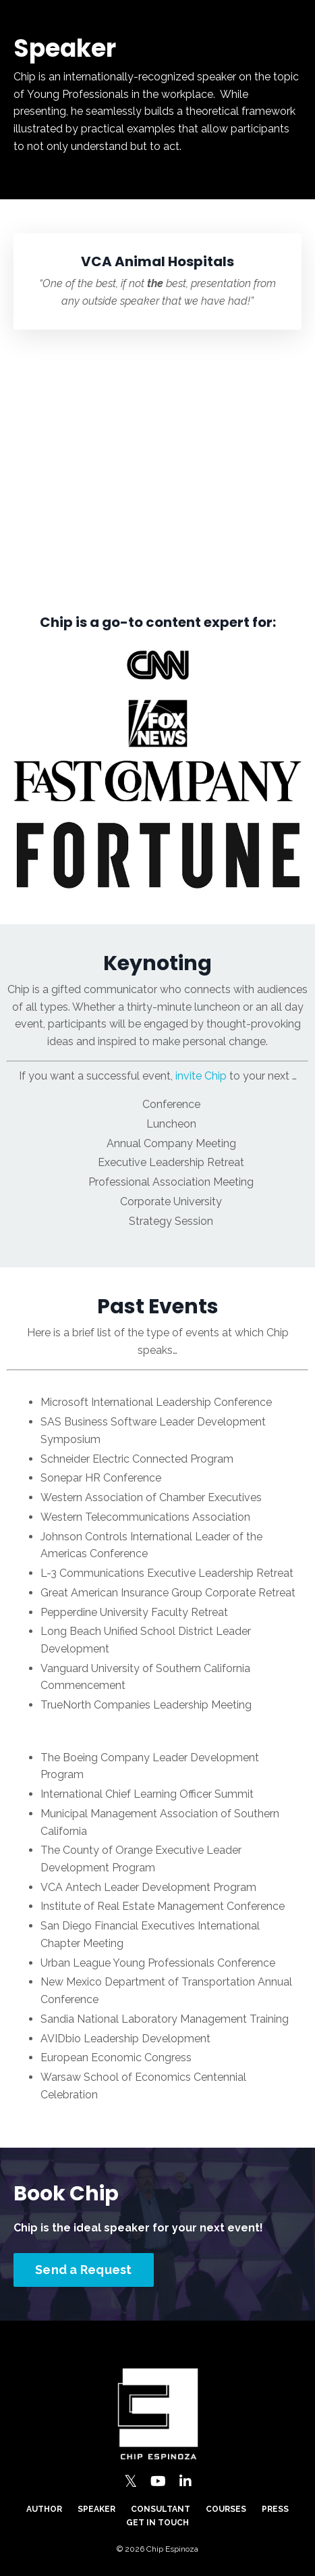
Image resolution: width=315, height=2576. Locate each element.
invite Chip (201, 1075)
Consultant (160, 2509)
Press (275, 2509)
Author (44, 2509)
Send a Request (83, 2270)
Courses (226, 2509)
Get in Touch (157, 2522)
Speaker (96, 2509)
